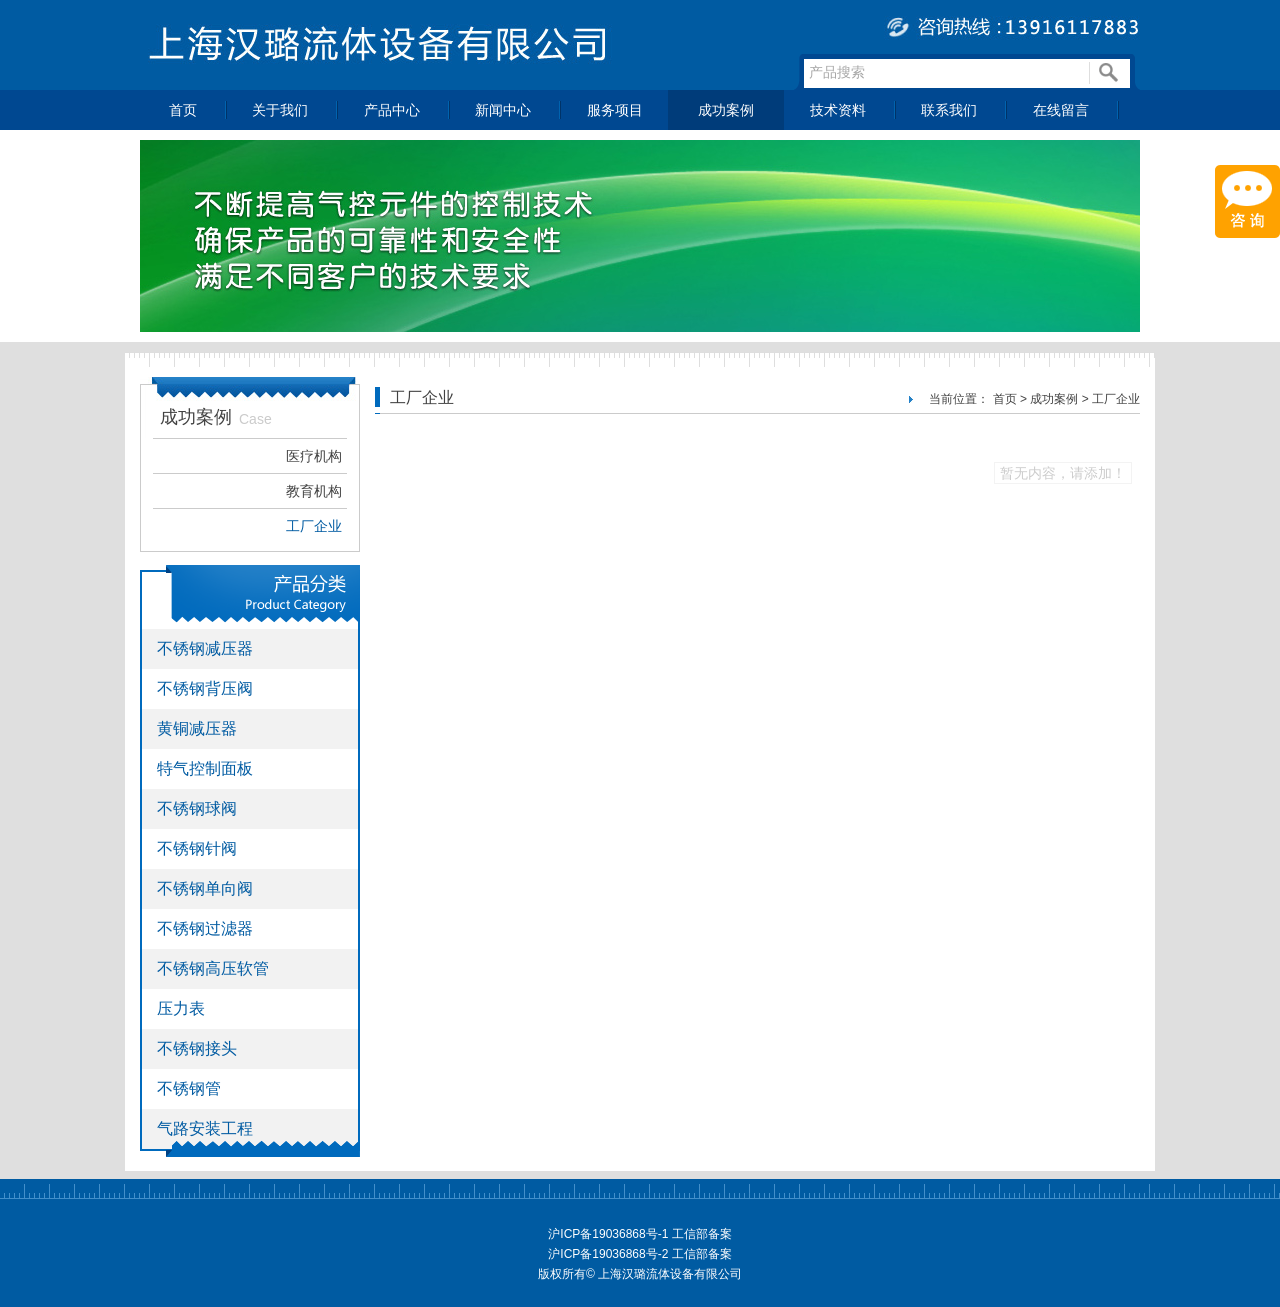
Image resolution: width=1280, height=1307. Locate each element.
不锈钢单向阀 (205, 888)
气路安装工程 (205, 1128)
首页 (183, 110)
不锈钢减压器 (205, 648)
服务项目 (615, 110)
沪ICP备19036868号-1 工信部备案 (639, 1234)
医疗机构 (314, 456)
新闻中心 (503, 110)
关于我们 (280, 110)
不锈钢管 (189, 1088)
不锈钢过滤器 (205, 928)
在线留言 (1061, 110)
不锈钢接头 (197, 1048)
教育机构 (314, 491)
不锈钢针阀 (197, 848)
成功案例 (726, 110)
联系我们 (949, 110)
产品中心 (392, 110)
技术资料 (838, 110)
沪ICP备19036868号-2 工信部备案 (639, 1254)
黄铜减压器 (197, 728)
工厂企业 (314, 526)
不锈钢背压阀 (205, 688)
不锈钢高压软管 (213, 968)
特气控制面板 (205, 768)
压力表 (181, 1008)
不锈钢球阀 (197, 808)
